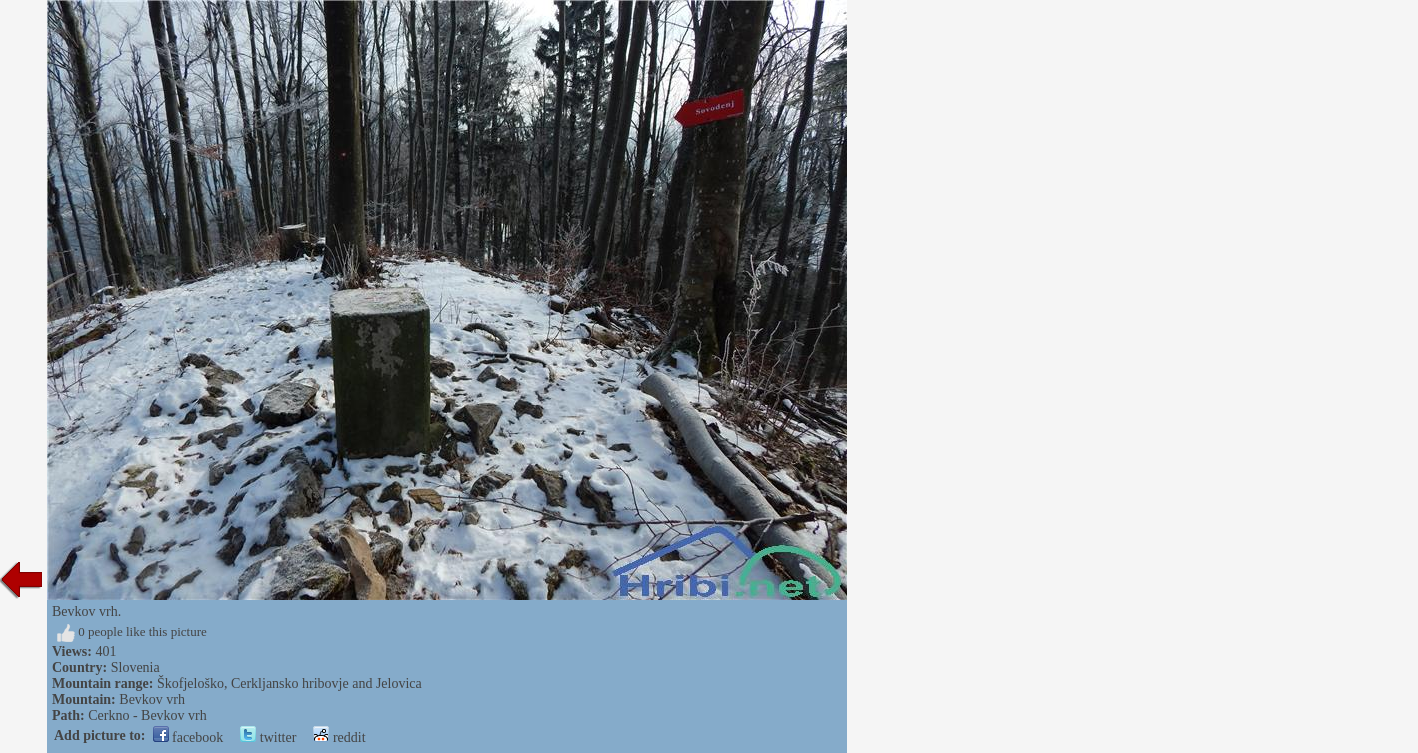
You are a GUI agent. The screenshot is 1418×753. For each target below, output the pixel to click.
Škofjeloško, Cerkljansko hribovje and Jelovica (289, 683)
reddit (339, 737)
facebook (188, 737)
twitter (268, 737)
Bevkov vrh (152, 699)
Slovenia (135, 667)
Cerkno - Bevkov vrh (147, 715)
